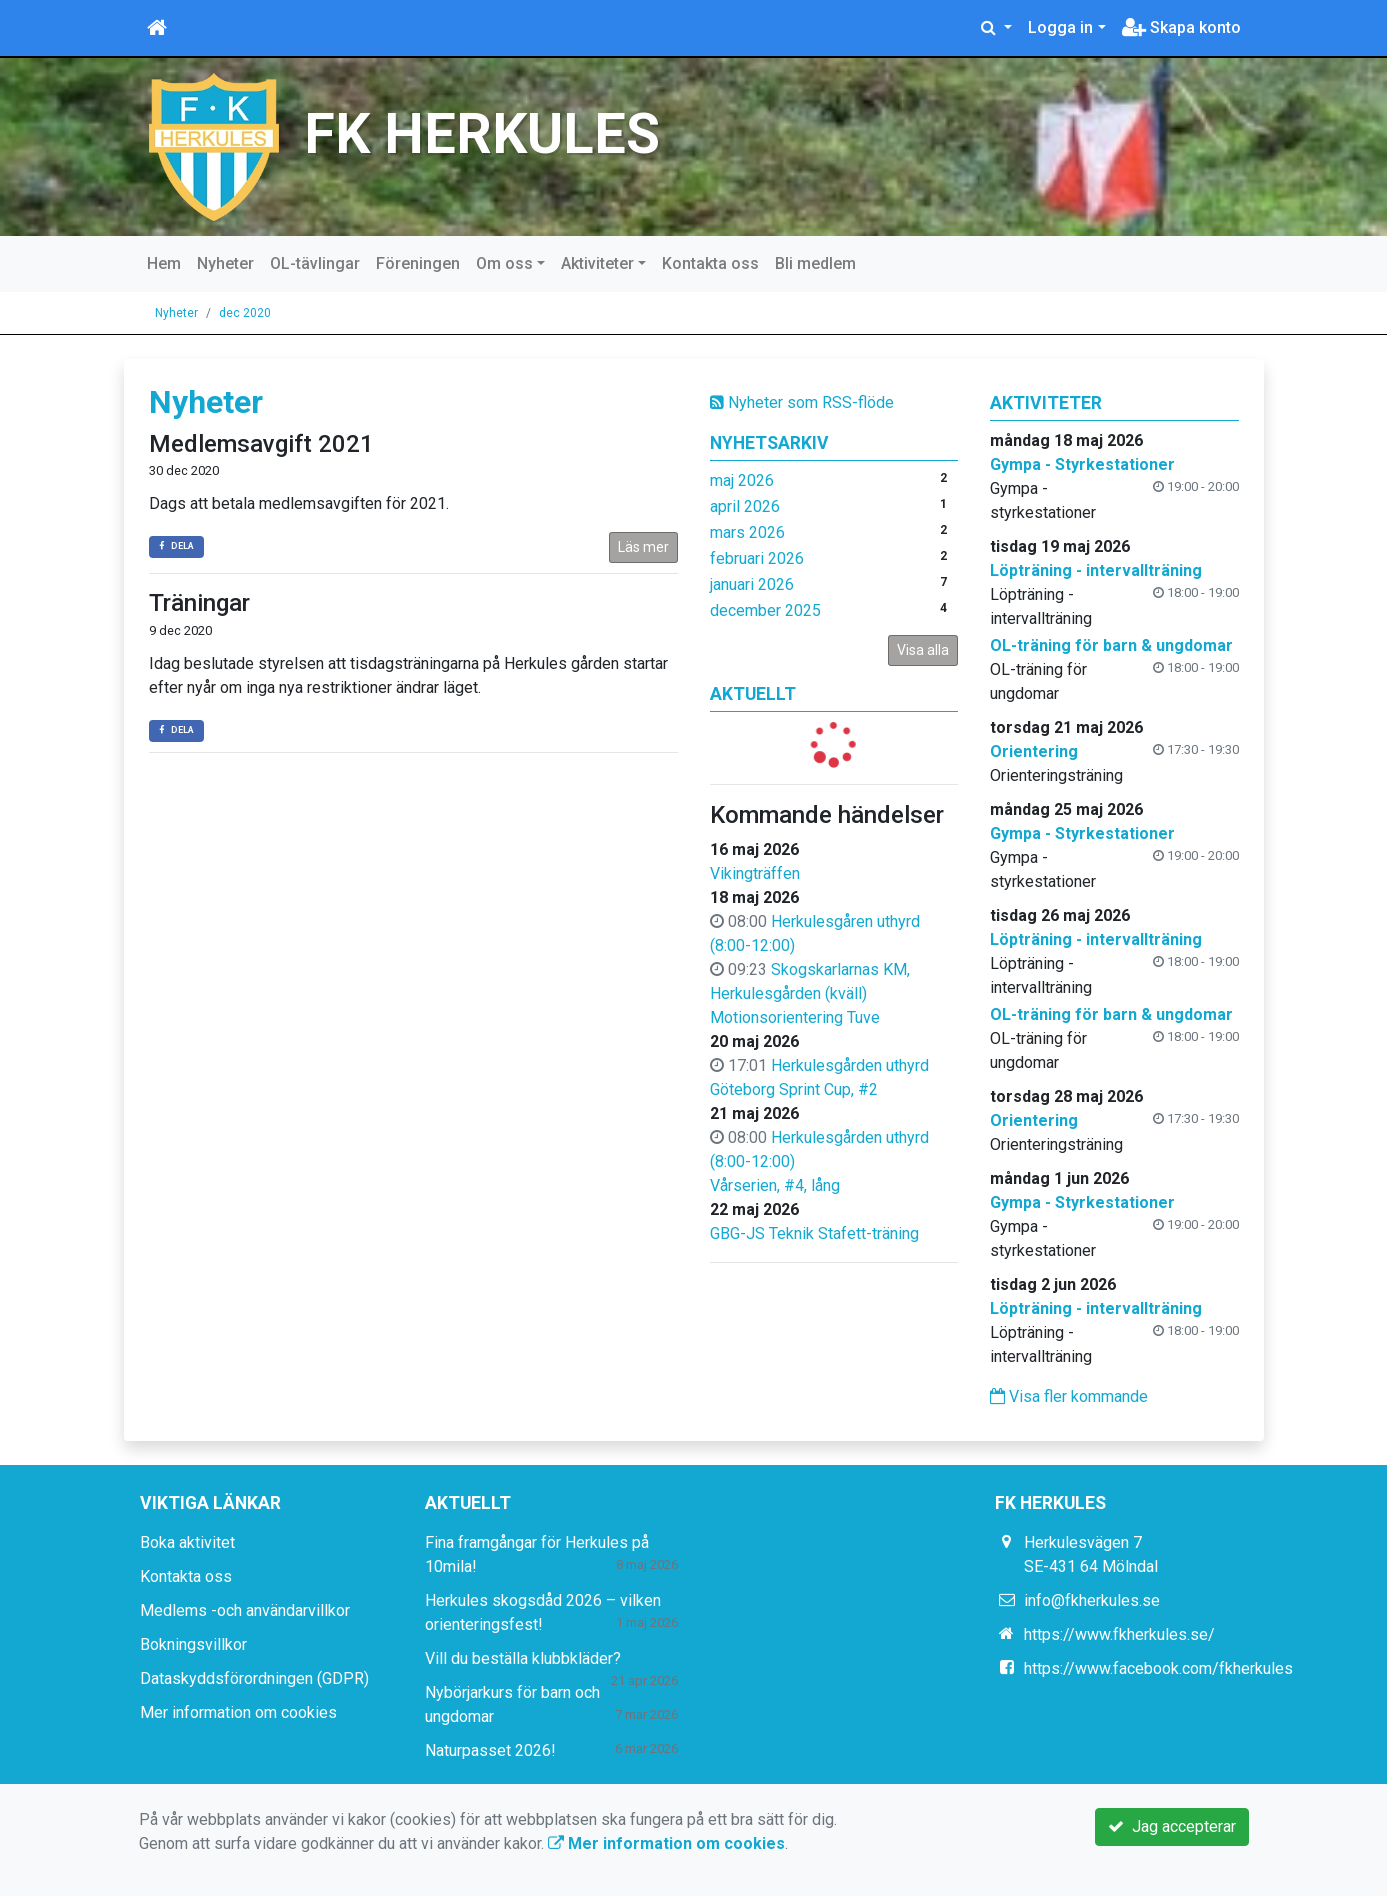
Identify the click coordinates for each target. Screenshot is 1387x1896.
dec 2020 (245, 313)
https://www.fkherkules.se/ (1119, 1634)
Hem (164, 263)
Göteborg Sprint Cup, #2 (794, 1089)
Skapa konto (1181, 27)
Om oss (504, 263)
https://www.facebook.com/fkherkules (1158, 1668)
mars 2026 (747, 532)
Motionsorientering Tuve (795, 1017)
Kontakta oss (710, 263)
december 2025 (765, 610)
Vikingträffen (755, 873)
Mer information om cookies (238, 1712)
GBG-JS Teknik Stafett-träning (814, 1233)
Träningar (199, 603)
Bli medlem (815, 263)
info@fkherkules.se (1092, 1600)
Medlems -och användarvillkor (245, 1610)
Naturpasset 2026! (490, 1750)
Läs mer (643, 547)
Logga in (1060, 27)
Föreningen (418, 263)
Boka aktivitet (187, 1542)
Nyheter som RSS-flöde (802, 402)
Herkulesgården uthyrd (850, 1065)
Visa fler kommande (1069, 1396)
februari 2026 (757, 558)
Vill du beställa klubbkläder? (523, 1658)
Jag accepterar (1172, 1826)
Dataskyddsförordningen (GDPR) (254, 1678)
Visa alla (923, 650)
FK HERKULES (482, 134)
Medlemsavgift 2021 (261, 444)
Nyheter (225, 263)
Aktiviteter (597, 263)
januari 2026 (752, 584)
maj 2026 (742, 480)
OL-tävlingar (315, 263)
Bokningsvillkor (193, 1644)
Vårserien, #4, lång (775, 1185)
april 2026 (745, 506)
